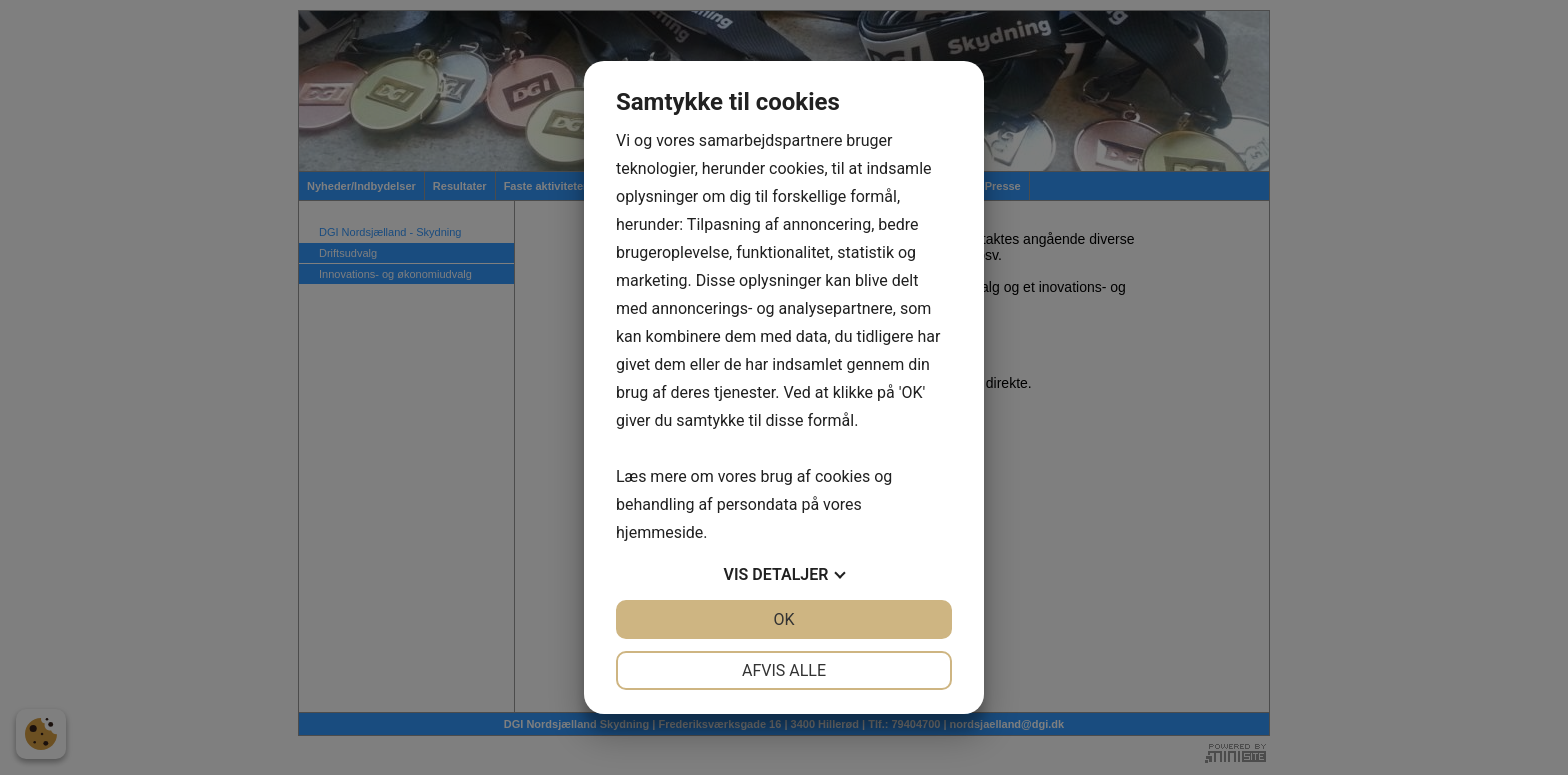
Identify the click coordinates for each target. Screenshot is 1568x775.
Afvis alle (784, 670)
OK (783, 619)
